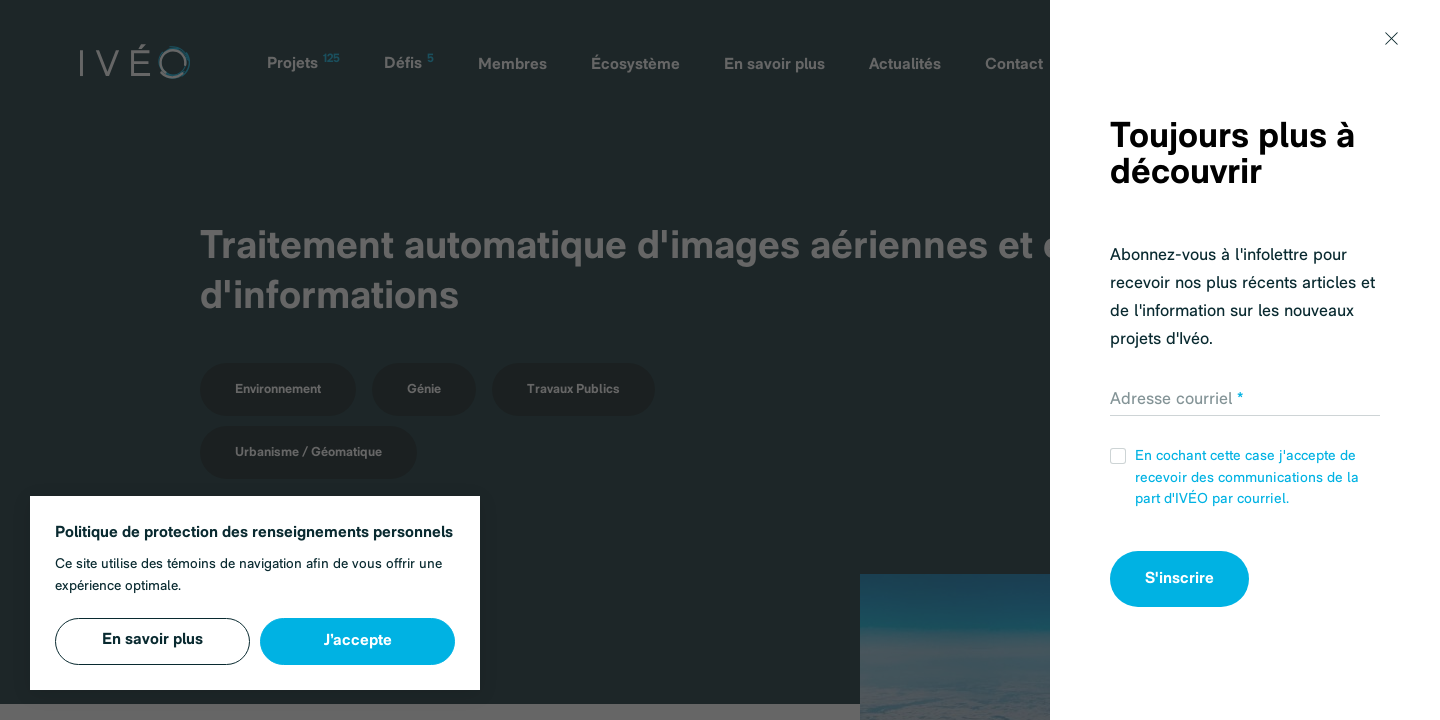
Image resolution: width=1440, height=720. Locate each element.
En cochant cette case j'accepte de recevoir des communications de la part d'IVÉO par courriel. (1234, 477)
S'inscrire (1179, 579)
